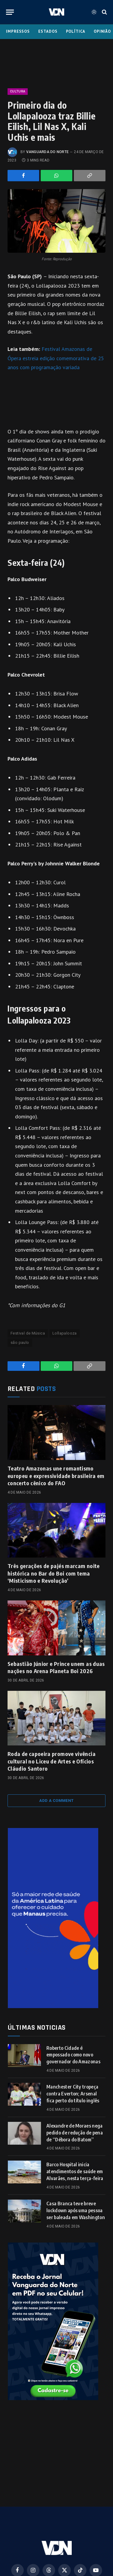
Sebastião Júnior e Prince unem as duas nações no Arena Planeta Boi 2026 (56, 1667)
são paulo (20, 1342)
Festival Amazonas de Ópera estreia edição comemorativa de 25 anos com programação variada (56, 358)
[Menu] (10, 12)
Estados (47, 31)
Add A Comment (56, 1800)
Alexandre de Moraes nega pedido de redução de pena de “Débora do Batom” (74, 2133)
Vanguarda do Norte (47, 152)
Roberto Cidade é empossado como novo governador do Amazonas (73, 2055)
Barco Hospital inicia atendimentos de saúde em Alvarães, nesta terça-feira (74, 2171)
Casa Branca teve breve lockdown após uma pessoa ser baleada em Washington (75, 2210)
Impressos (18, 31)
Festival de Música (28, 1333)
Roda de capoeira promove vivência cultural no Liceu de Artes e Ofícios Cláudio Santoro (52, 1761)
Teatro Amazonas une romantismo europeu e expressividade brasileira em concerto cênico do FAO (56, 1475)
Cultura (17, 91)
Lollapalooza (64, 1333)
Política (75, 31)
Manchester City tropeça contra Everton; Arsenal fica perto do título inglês (72, 2094)
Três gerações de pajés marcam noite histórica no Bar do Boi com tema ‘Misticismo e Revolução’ (54, 1573)
